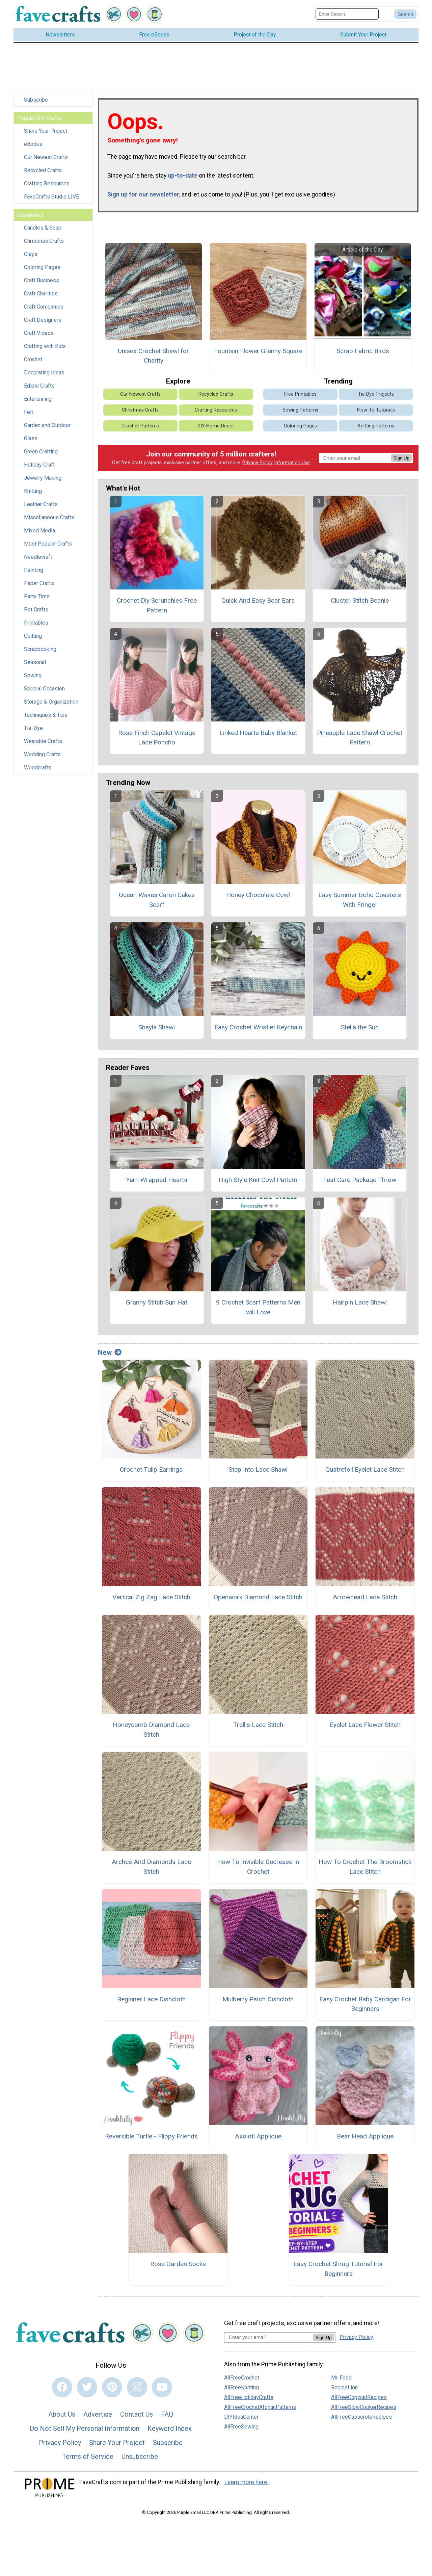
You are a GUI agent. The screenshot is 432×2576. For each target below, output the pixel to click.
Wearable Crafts (43, 741)
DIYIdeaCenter (241, 2417)
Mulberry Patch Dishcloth (258, 1999)
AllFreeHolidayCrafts (248, 2397)
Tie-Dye (33, 728)
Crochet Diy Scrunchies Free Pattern (157, 605)
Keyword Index (169, 2428)
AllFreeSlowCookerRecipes (363, 2407)
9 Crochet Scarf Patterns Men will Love (258, 1307)
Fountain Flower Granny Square (258, 351)
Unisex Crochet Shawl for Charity (153, 356)
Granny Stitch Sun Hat (156, 1302)
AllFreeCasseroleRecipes (361, 2417)
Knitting (33, 491)
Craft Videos (39, 333)
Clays (30, 254)
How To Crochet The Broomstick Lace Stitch (365, 1866)
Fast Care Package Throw (359, 1180)
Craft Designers (42, 320)
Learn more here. (246, 2482)
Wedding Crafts (42, 754)
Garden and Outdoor (47, 425)
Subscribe (36, 100)
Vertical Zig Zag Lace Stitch (151, 1597)
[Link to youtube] (162, 2387)
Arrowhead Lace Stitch (365, 1597)
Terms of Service (87, 2456)
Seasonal (35, 662)
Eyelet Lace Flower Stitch (365, 1725)
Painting (33, 570)
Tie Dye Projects (376, 394)
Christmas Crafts (44, 241)
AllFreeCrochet (241, 2377)
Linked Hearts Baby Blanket (258, 733)
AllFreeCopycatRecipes (359, 2397)
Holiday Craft (39, 465)
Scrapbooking (40, 649)
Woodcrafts (38, 767)
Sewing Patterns (300, 410)
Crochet (33, 359)
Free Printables (300, 394)
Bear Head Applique (365, 2136)
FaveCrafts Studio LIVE (51, 196)
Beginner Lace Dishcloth (151, 1999)
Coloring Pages (42, 267)
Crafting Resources (47, 183)
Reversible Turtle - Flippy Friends (151, 2136)
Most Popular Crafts (48, 544)
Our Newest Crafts (46, 157)
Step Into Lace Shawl (258, 1469)
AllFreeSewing (241, 2426)
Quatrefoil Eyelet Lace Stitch (365, 1469)
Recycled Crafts (43, 170)
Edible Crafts (39, 386)
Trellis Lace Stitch (258, 1725)
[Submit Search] (405, 14)
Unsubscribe (140, 2456)
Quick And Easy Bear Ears (258, 600)
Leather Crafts (41, 504)
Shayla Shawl (156, 1027)
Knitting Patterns (376, 426)
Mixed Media (39, 530)
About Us (61, 2414)
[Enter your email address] (268, 2337)
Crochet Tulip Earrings (151, 1469)
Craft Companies (43, 307)
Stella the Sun (360, 1027)
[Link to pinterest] (112, 2387)
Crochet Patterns (140, 426)
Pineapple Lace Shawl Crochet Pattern (359, 737)
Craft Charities (41, 293)
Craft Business (41, 280)
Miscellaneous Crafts (49, 517)
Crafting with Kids (45, 346)
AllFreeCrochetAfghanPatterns (260, 2407)
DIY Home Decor (215, 426)
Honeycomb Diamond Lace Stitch (151, 1729)
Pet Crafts (36, 609)
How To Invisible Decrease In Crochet (258, 1866)
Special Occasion (44, 688)
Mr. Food (341, 2377)
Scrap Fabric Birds (362, 351)
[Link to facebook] (62, 2387)
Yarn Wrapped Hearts (156, 1180)
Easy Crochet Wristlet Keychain (258, 1027)
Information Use (292, 463)
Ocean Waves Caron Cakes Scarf (157, 900)
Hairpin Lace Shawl (360, 1302)
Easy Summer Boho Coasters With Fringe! (359, 900)
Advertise (97, 2414)
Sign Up (401, 458)
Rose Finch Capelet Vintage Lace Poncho (156, 737)
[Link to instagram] (137, 2387)
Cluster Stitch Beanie (360, 600)
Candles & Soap (42, 228)
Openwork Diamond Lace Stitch (258, 1597)
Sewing (33, 675)
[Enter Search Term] (347, 14)
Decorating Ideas (44, 372)
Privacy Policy (257, 463)
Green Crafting (41, 451)
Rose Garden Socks (178, 2264)
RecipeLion (344, 2387)
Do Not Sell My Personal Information (84, 2428)
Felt (28, 412)
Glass (30, 438)
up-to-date (182, 175)
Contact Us (136, 2414)
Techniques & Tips (46, 715)
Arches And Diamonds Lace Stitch (151, 1866)
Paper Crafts (39, 583)
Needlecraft (38, 557)
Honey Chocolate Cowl (258, 895)
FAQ (167, 2414)
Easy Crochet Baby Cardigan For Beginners (365, 2004)
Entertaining (38, 399)
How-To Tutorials (376, 410)
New (110, 1352)
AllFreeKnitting (241, 2387)
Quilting (33, 636)
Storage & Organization (51, 702)
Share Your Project (45, 131)
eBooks (33, 144)
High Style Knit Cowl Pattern (258, 1180)
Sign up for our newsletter (143, 194)
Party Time (37, 596)
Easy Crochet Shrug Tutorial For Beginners (338, 2269)
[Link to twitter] (87, 2387)
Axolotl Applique (258, 2136)
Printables (36, 623)
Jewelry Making (42, 478)
